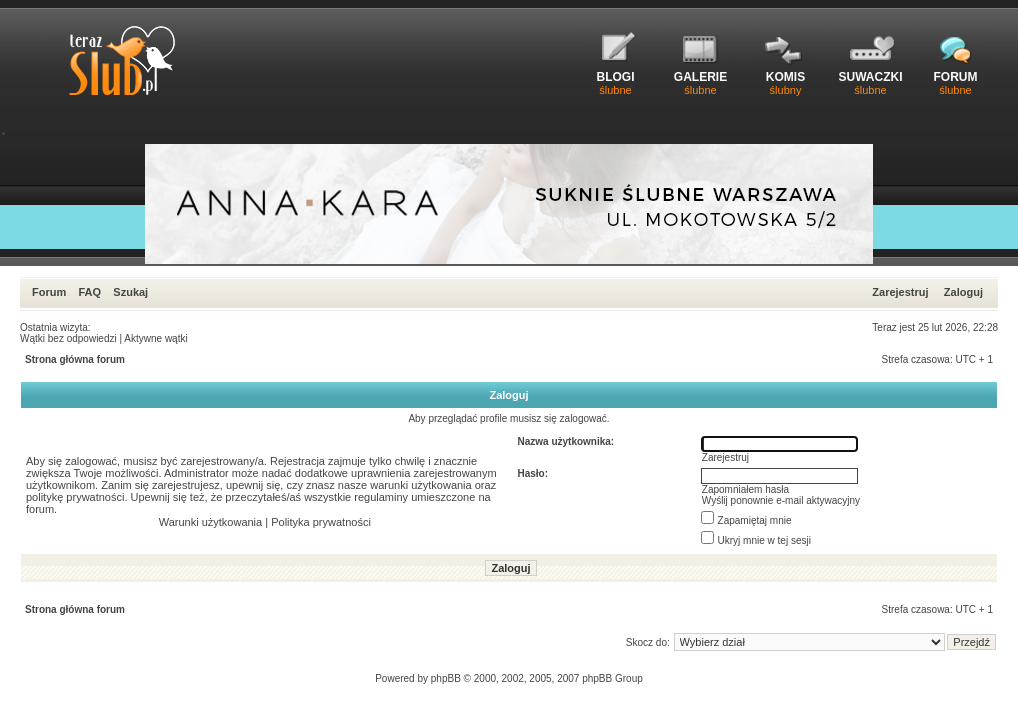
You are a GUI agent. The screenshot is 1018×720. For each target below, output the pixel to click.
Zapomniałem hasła (745, 489)
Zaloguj (963, 292)
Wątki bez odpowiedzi (68, 338)
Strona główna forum (75, 359)
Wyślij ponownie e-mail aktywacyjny (781, 500)
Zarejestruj (900, 292)
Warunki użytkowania (211, 522)
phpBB (446, 678)
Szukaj (130, 292)
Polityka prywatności (321, 522)
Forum (49, 292)
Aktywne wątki (155, 338)
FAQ (89, 292)
